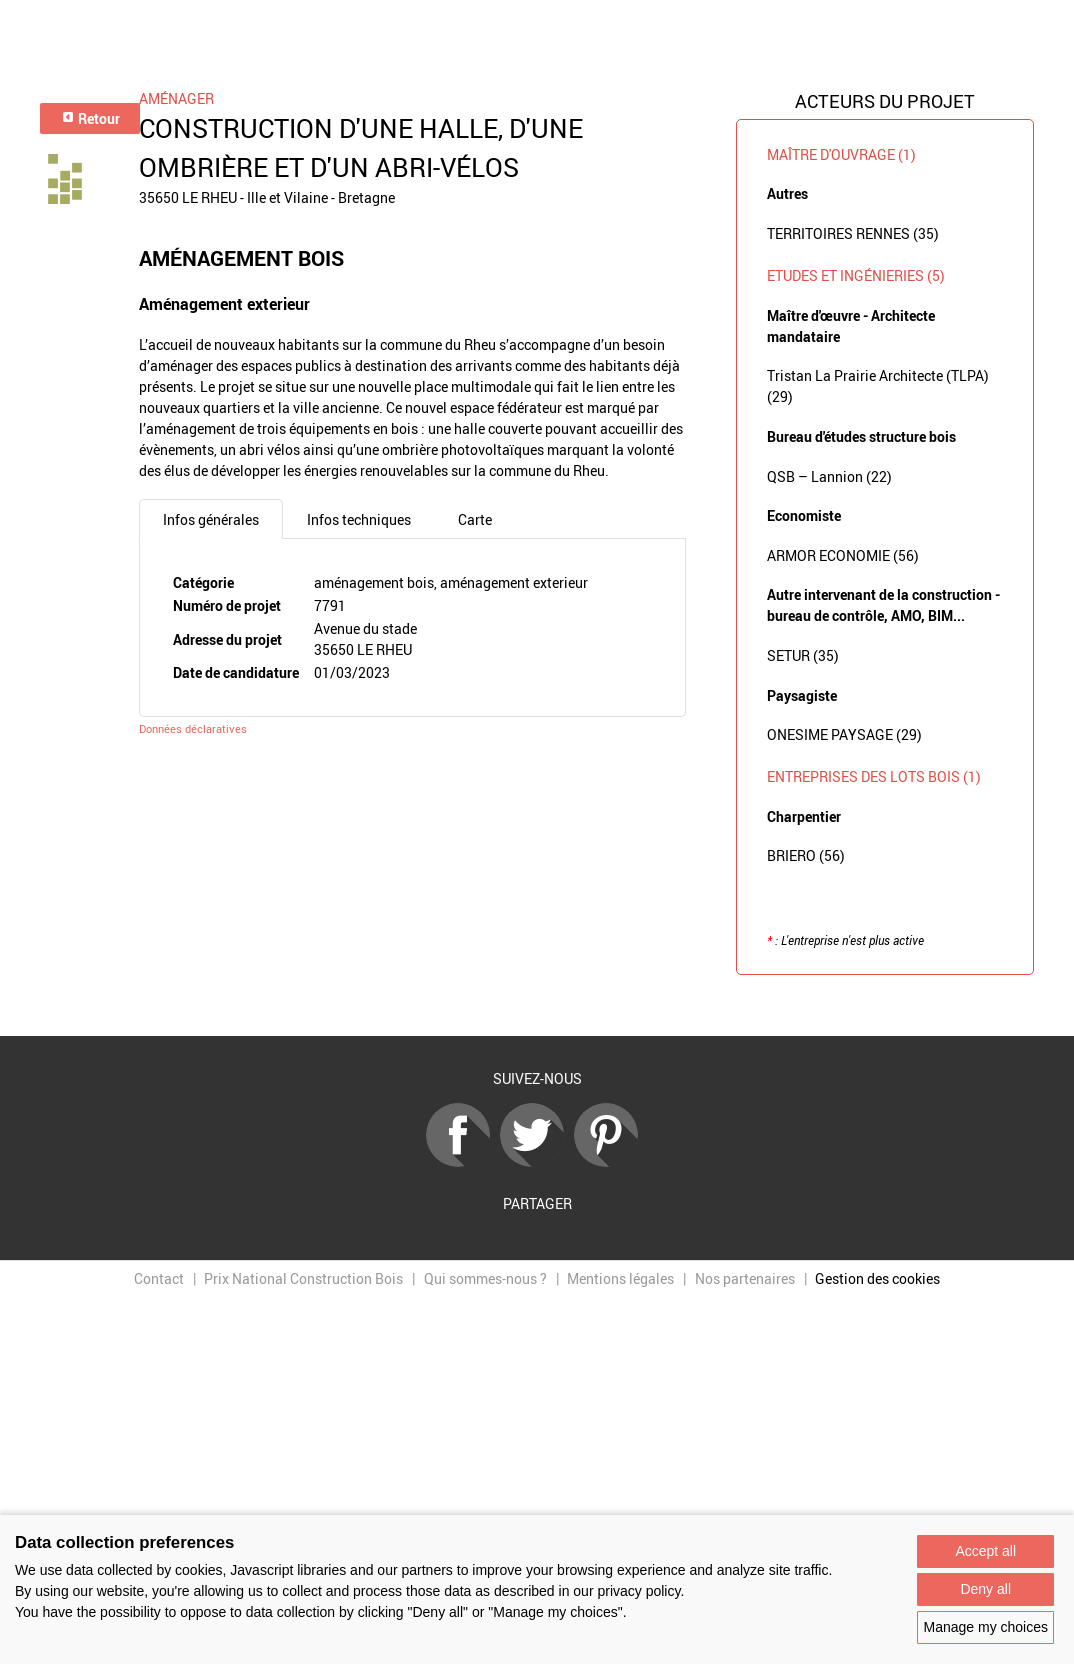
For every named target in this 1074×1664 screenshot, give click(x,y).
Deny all (985, 1589)
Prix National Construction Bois (303, 1278)
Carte (475, 519)
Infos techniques (359, 519)
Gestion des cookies (877, 1278)
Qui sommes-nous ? (485, 1278)
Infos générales (211, 519)
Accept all (985, 1551)
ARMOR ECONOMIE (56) (843, 555)
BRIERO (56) (806, 855)
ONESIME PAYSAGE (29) (844, 734)
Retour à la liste (537, 1005)
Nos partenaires (745, 1278)
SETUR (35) (803, 655)
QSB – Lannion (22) (829, 476)
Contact (159, 1278)
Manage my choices (985, 1627)
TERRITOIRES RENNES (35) (853, 233)
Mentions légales (620, 1278)
